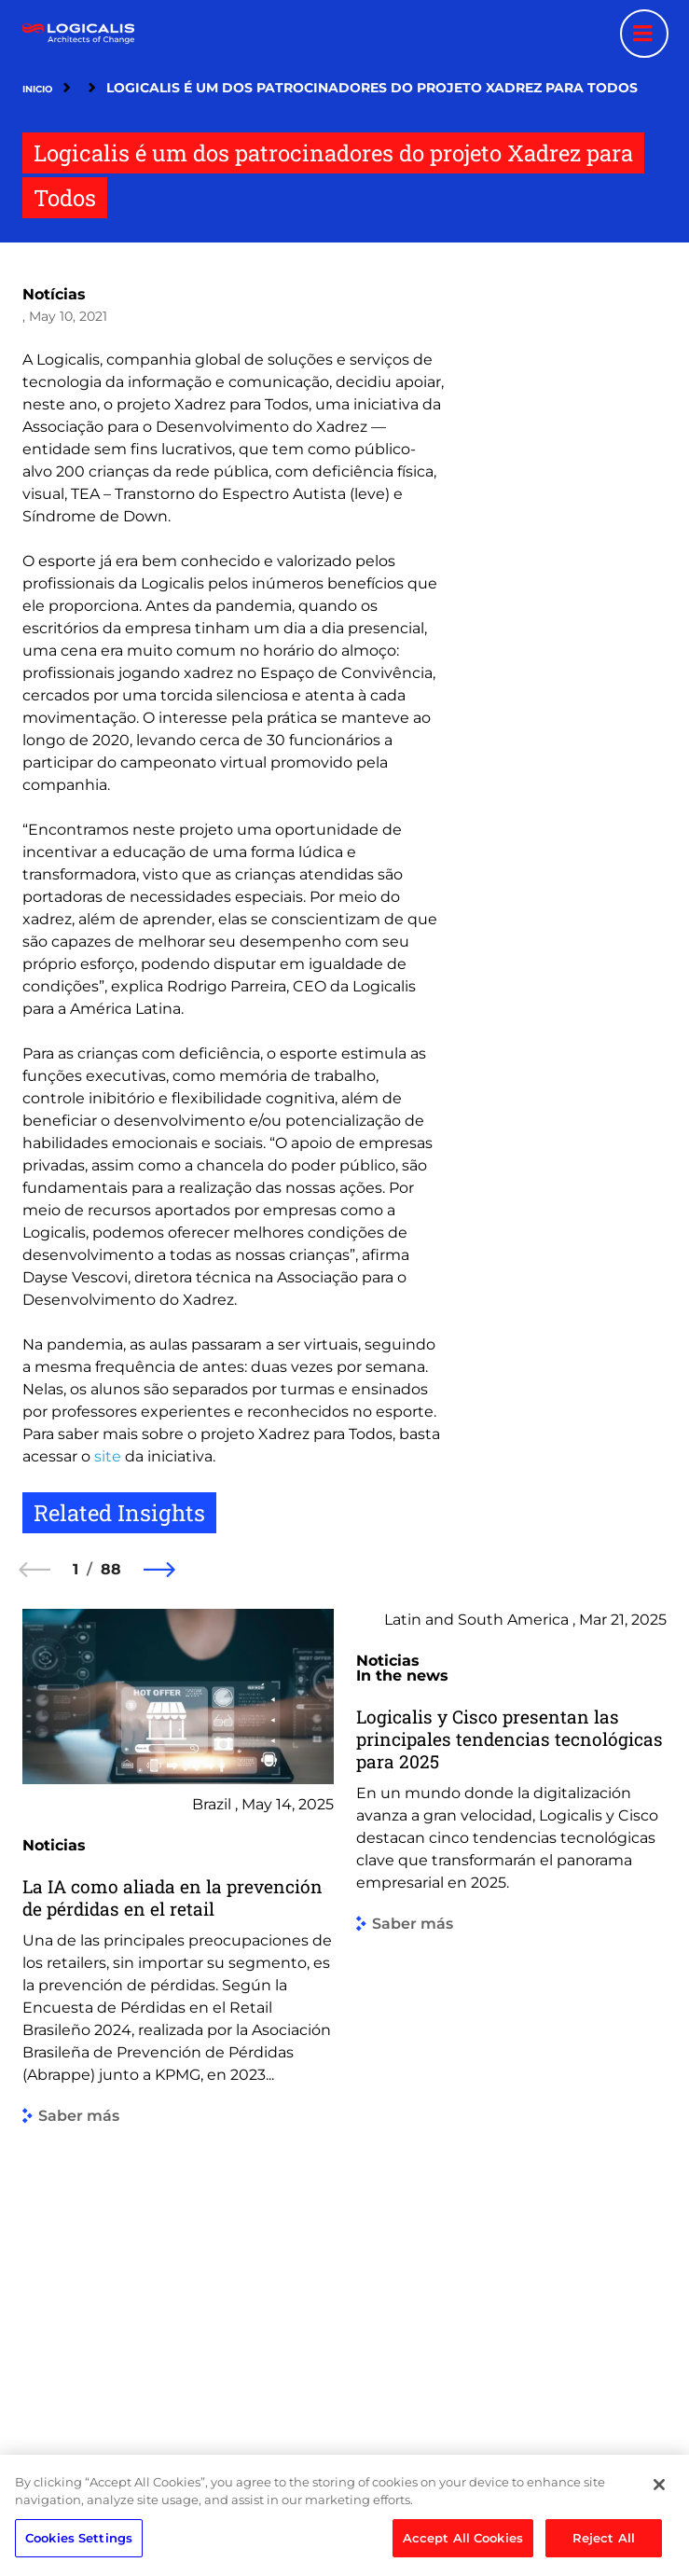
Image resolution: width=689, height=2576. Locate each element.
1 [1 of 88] (75, 1569)
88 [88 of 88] (111, 1569)
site (107, 1456)
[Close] (659, 2513)
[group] (178, 2012)
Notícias (54, 294)
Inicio (37, 89)
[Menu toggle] (644, 33)
